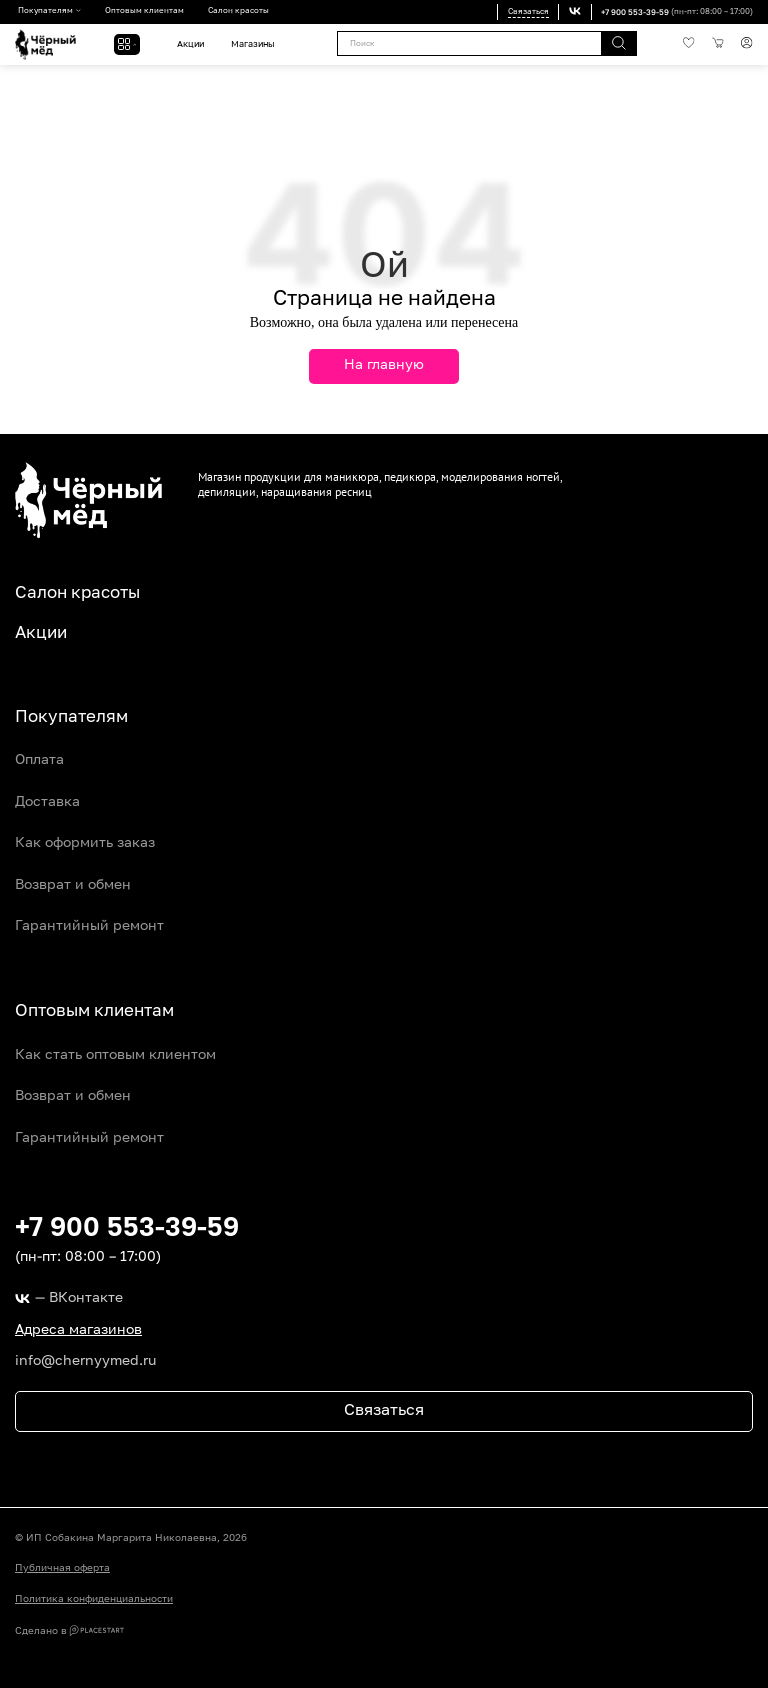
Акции (190, 44)
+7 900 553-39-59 (635, 12)
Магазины (252, 44)
